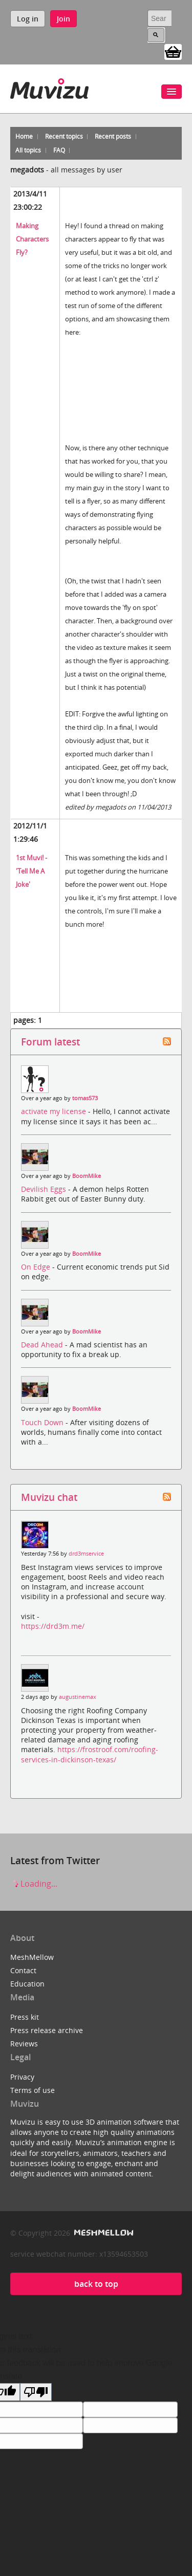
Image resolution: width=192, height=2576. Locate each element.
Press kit (24, 2017)
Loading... (33, 1883)
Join (63, 19)
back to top (96, 2283)
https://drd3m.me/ (52, 1626)
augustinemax (77, 1696)
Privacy (22, 2077)
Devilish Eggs (44, 1189)
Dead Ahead (43, 1344)
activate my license (54, 1111)
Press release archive (46, 2030)
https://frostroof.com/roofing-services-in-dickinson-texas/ (89, 1754)
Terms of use (32, 2090)
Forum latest (50, 1041)
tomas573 (85, 1098)
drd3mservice (86, 1553)
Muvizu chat (49, 1497)
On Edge (36, 1267)
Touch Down (43, 1422)
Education (27, 1984)
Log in (27, 19)
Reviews (24, 2043)
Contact (23, 1970)
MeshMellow (32, 1957)
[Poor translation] (36, 2392)
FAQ (59, 150)
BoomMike (86, 1176)
